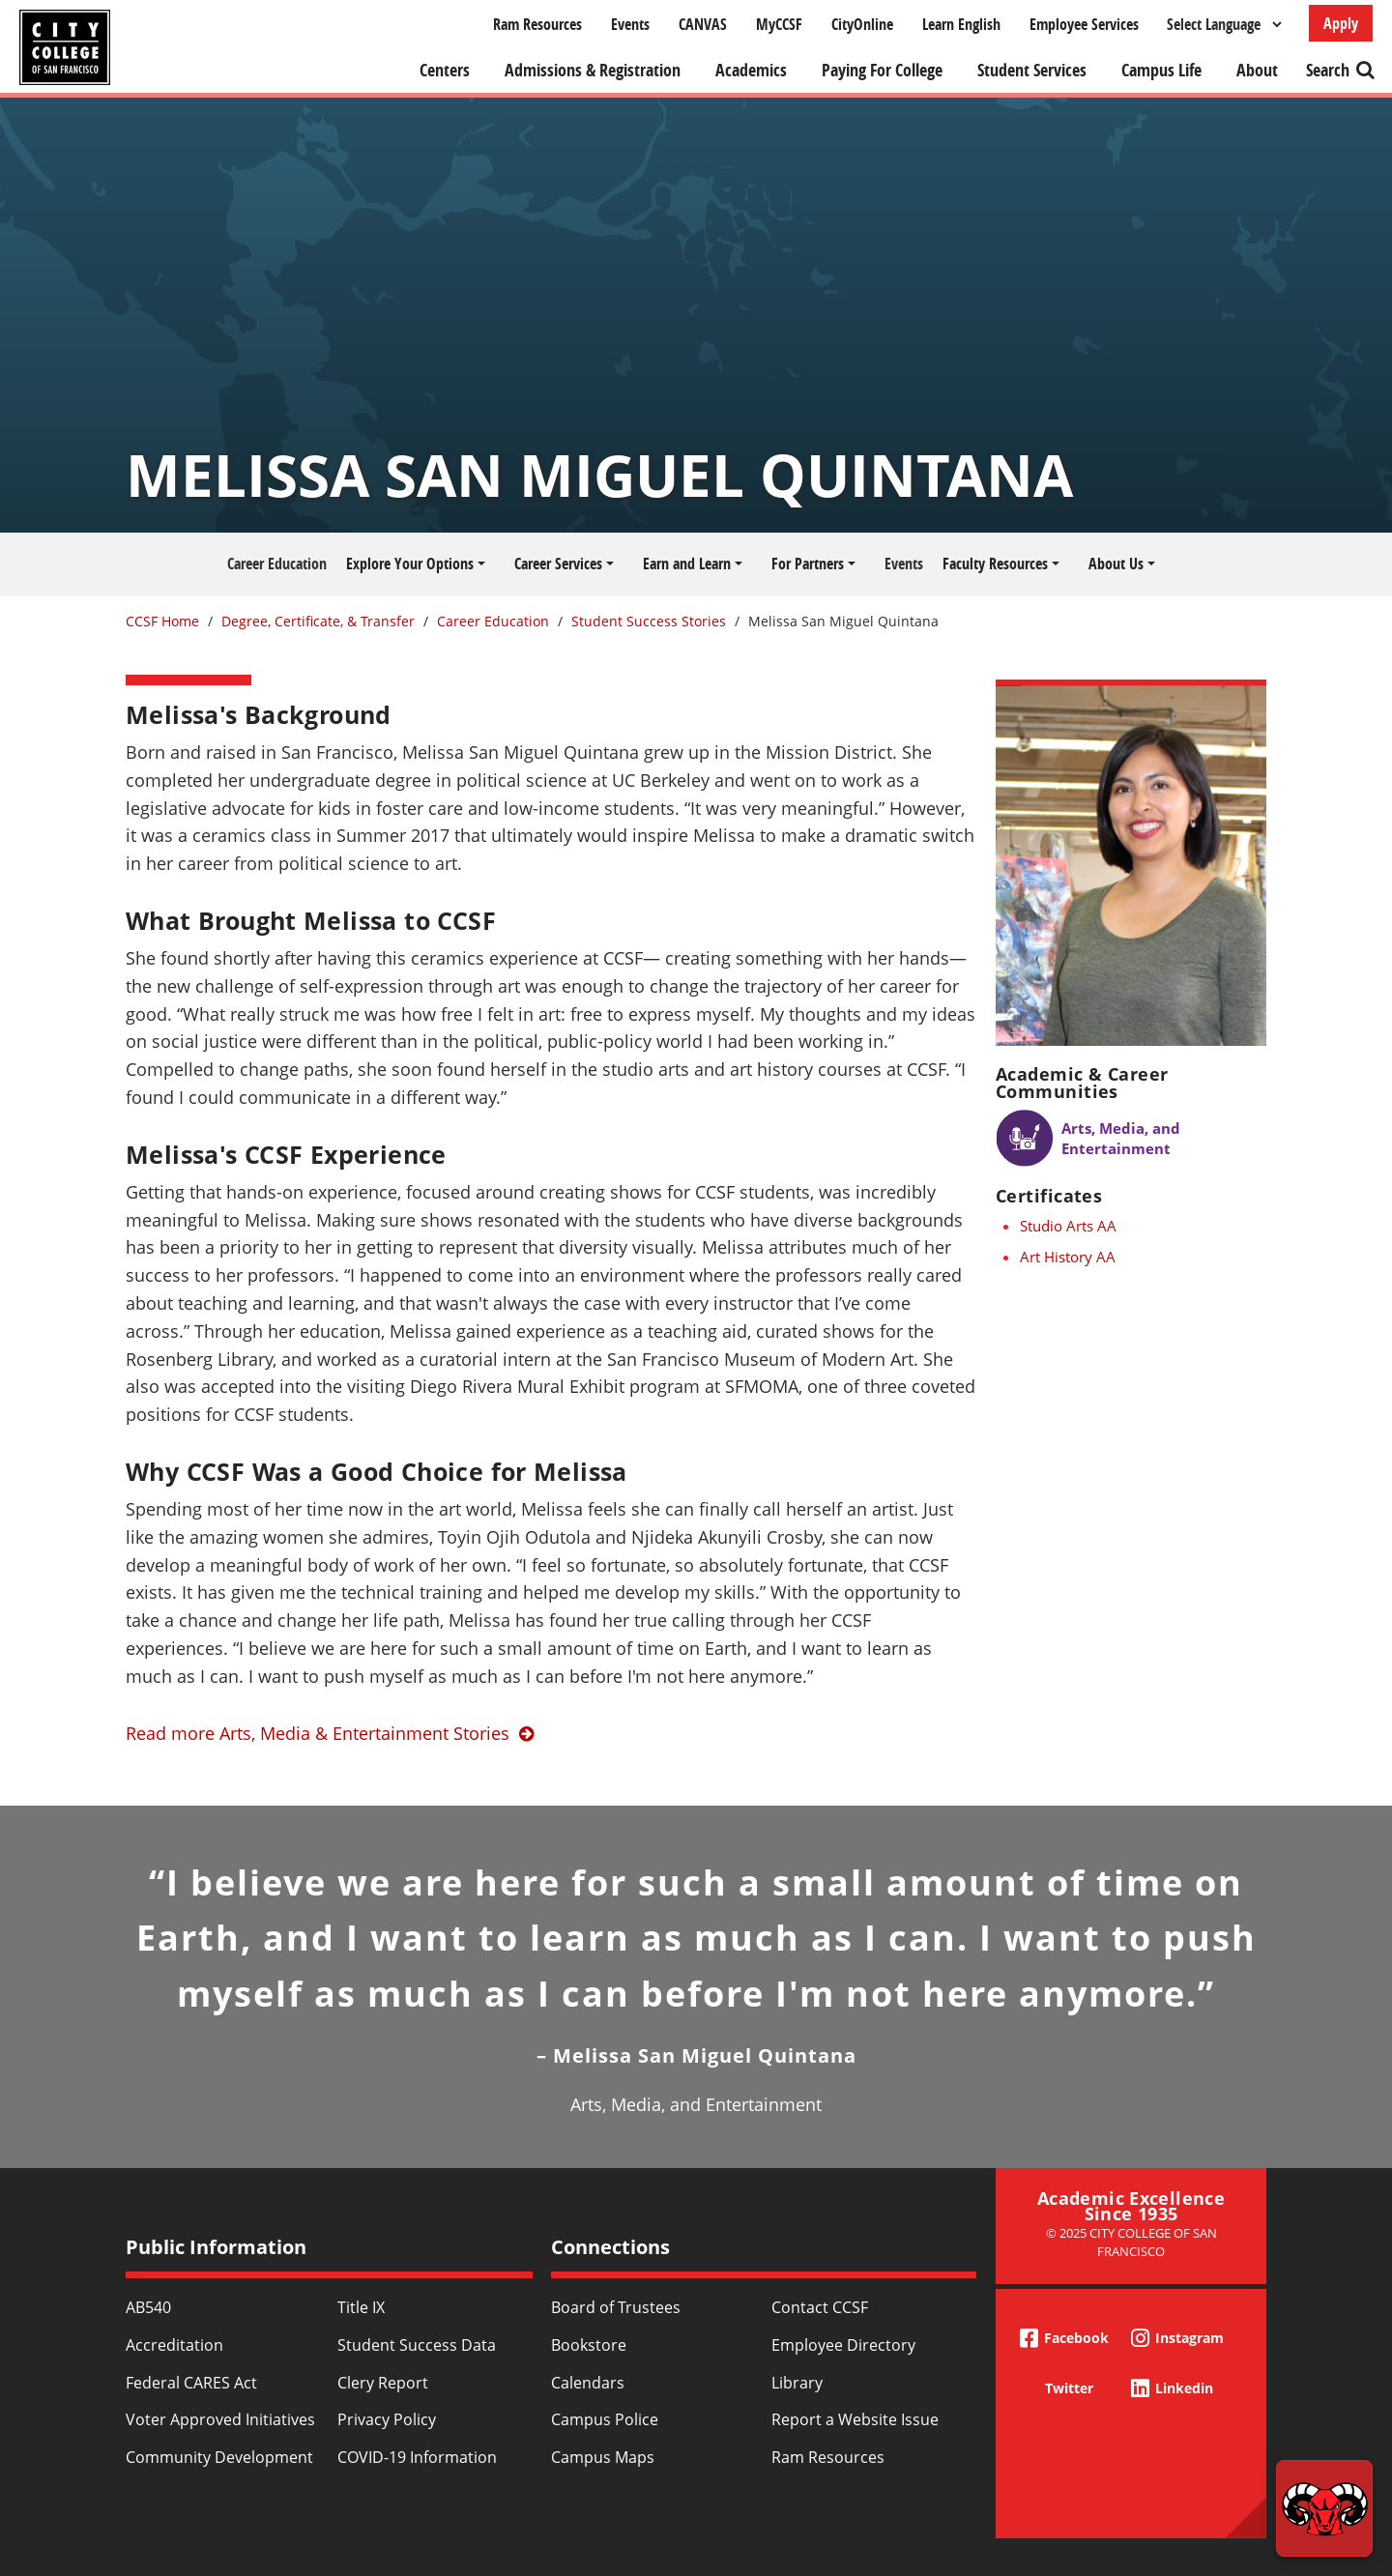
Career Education (277, 563)
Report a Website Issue (855, 2419)
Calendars (587, 2382)
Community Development (219, 2457)
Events (630, 24)
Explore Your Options (410, 563)
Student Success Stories (648, 621)
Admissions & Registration (593, 70)
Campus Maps (602, 2457)
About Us (1116, 563)
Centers (445, 70)
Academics (751, 70)
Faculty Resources (995, 563)
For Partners (807, 563)
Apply (1340, 23)
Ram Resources (537, 24)
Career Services (558, 563)
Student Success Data (416, 2345)
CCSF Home (162, 621)
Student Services (1032, 70)
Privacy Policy (386, 2419)
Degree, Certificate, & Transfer (318, 621)
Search (1327, 70)
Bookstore (588, 2345)
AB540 (148, 2307)
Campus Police (604, 2419)
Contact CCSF (819, 2307)
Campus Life (1161, 70)
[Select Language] (1224, 24)
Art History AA (1068, 1256)
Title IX (361, 2307)
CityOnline (862, 24)
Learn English (961, 24)
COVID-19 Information (417, 2457)
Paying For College (882, 70)
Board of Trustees (616, 2307)
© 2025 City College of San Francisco (1131, 2242)
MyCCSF (779, 24)
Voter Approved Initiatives (220, 2419)
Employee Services (1084, 24)
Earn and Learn (687, 563)
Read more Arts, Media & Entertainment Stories (317, 1733)
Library (797, 2382)
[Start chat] (1324, 2508)
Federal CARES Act (191, 2382)
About (1257, 70)
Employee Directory (843, 2345)
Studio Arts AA (1068, 1225)
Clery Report (382, 2382)
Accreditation (174, 2345)
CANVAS (703, 24)
